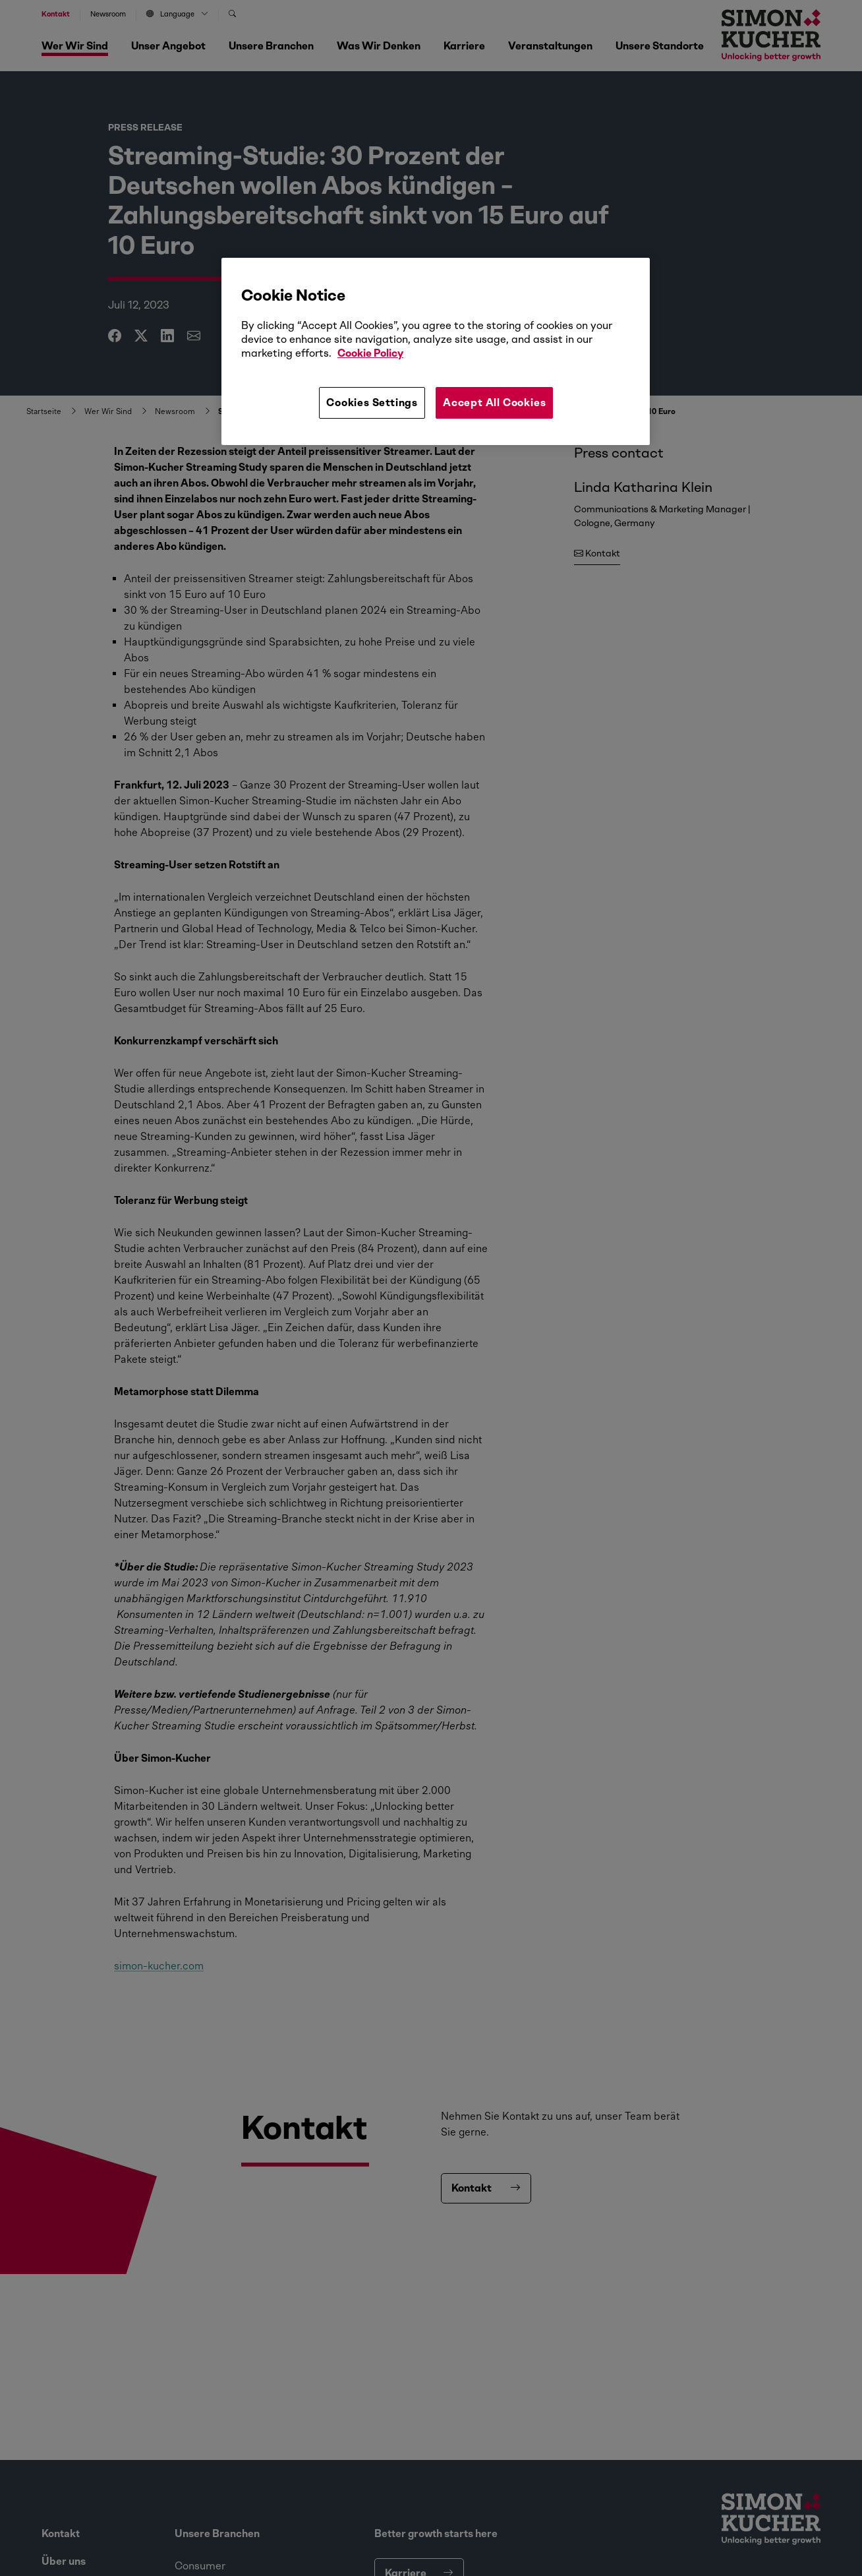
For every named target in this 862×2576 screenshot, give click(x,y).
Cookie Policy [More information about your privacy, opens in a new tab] (370, 353)
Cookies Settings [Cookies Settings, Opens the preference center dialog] (372, 402)
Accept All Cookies (494, 402)
